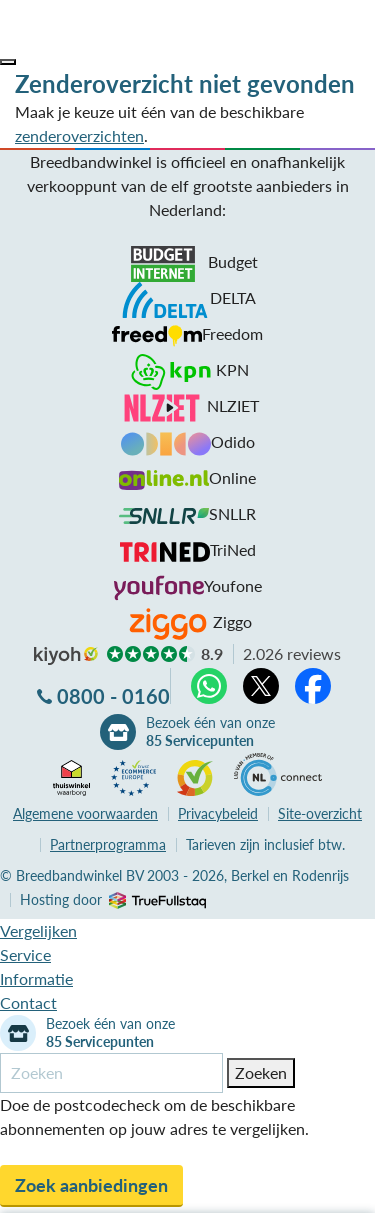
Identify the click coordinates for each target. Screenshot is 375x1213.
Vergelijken (38, 930)
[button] (8, 62)
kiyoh (66, 656)
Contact (28, 1002)
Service (25, 954)
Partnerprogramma (108, 844)
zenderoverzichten (79, 135)
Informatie (36, 978)
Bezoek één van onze (210, 732)
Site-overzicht (320, 813)
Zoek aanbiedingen (91, 1185)
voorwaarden (85, 813)
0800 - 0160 (113, 696)
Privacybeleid (218, 813)
